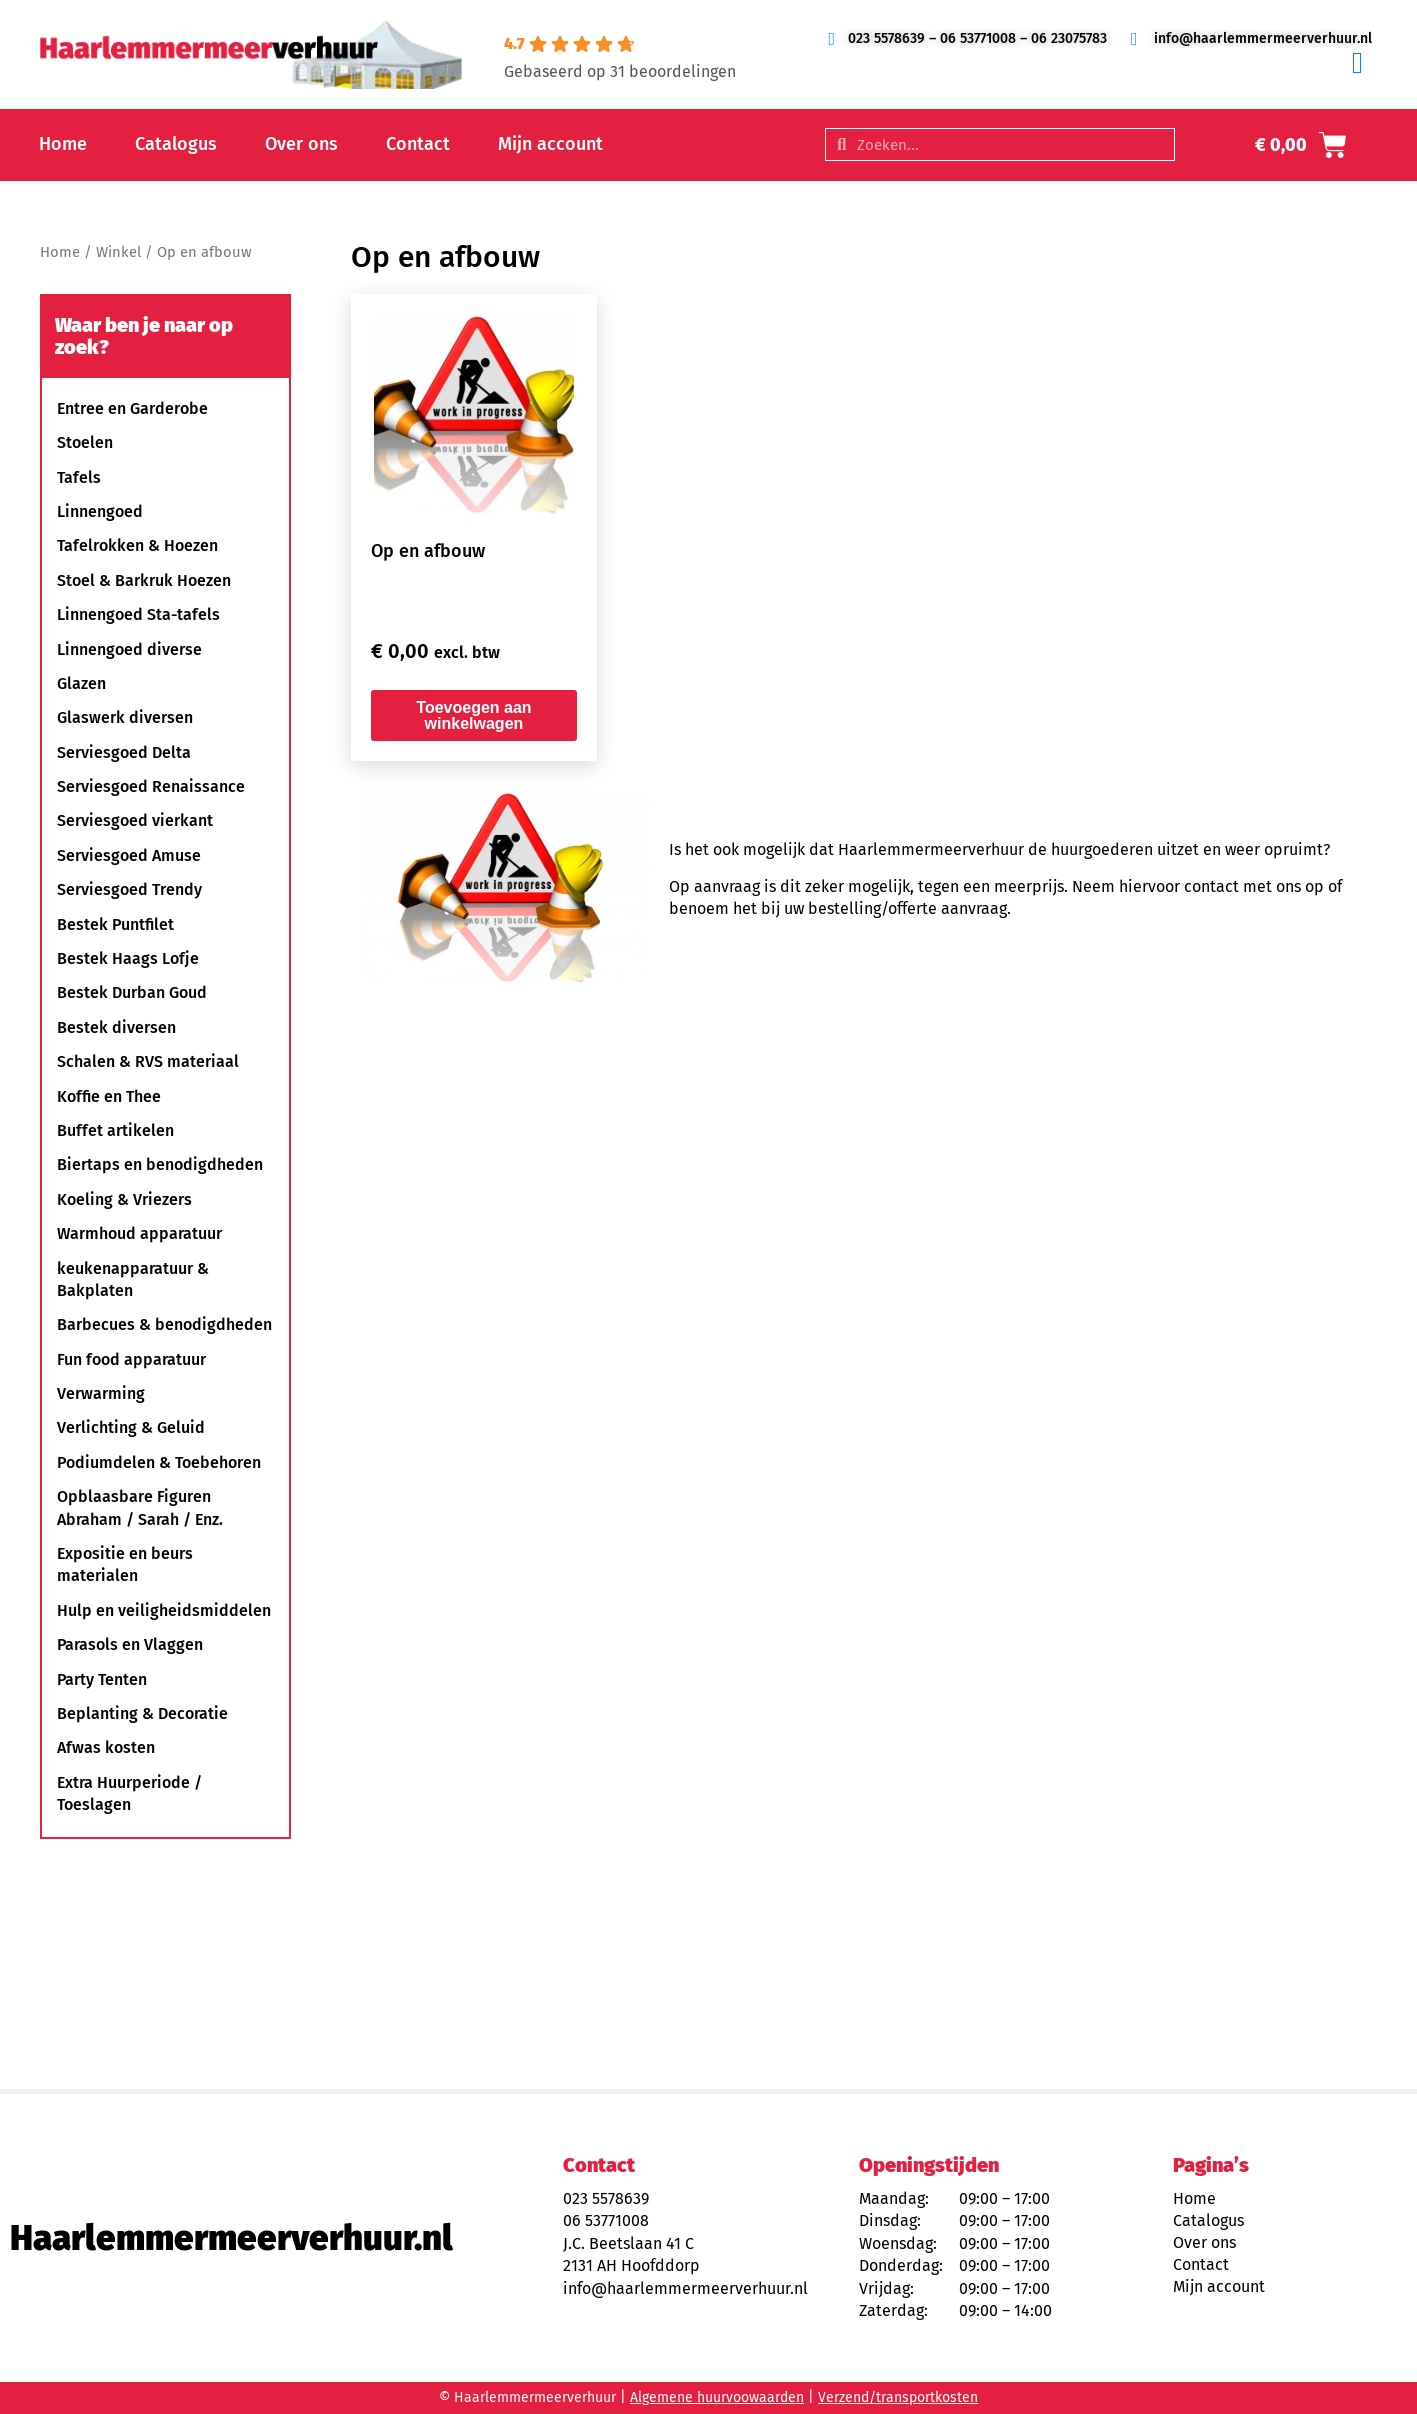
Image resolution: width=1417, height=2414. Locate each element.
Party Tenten (102, 1679)
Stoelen (85, 442)
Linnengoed (100, 511)
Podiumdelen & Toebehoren (159, 1462)
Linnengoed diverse (129, 649)
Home (63, 144)
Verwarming (101, 1393)
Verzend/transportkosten (898, 2397)
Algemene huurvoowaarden (717, 2397)
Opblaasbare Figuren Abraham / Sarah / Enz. (140, 1507)
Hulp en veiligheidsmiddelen (164, 1610)
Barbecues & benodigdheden (164, 1324)
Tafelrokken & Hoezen (137, 545)
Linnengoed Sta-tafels (138, 614)
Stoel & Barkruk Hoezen (144, 580)
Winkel (118, 252)
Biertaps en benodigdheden (160, 1164)
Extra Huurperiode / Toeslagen (129, 1793)
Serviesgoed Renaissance (151, 786)
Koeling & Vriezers (124, 1199)
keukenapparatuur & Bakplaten (133, 1279)
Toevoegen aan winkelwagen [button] (473, 715)
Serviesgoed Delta (124, 752)
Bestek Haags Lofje (128, 958)
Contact (418, 144)
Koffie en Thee (109, 1096)
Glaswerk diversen (125, 717)
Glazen (81, 683)
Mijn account (550, 144)
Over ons (301, 144)
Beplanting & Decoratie (142, 1713)
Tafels (79, 477)
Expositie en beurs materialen (125, 1564)
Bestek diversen (116, 1027)
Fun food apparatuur (131, 1359)
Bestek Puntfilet (115, 924)
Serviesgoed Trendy (129, 889)
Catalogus (176, 144)
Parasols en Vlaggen (130, 1644)
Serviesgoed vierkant (135, 820)
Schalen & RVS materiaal (148, 1061)
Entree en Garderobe (132, 408)
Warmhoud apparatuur (139, 1233)
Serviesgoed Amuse (129, 855)
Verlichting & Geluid (131, 1427)
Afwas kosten (106, 1747)
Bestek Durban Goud (132, 992)
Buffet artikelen (115, 1130)
